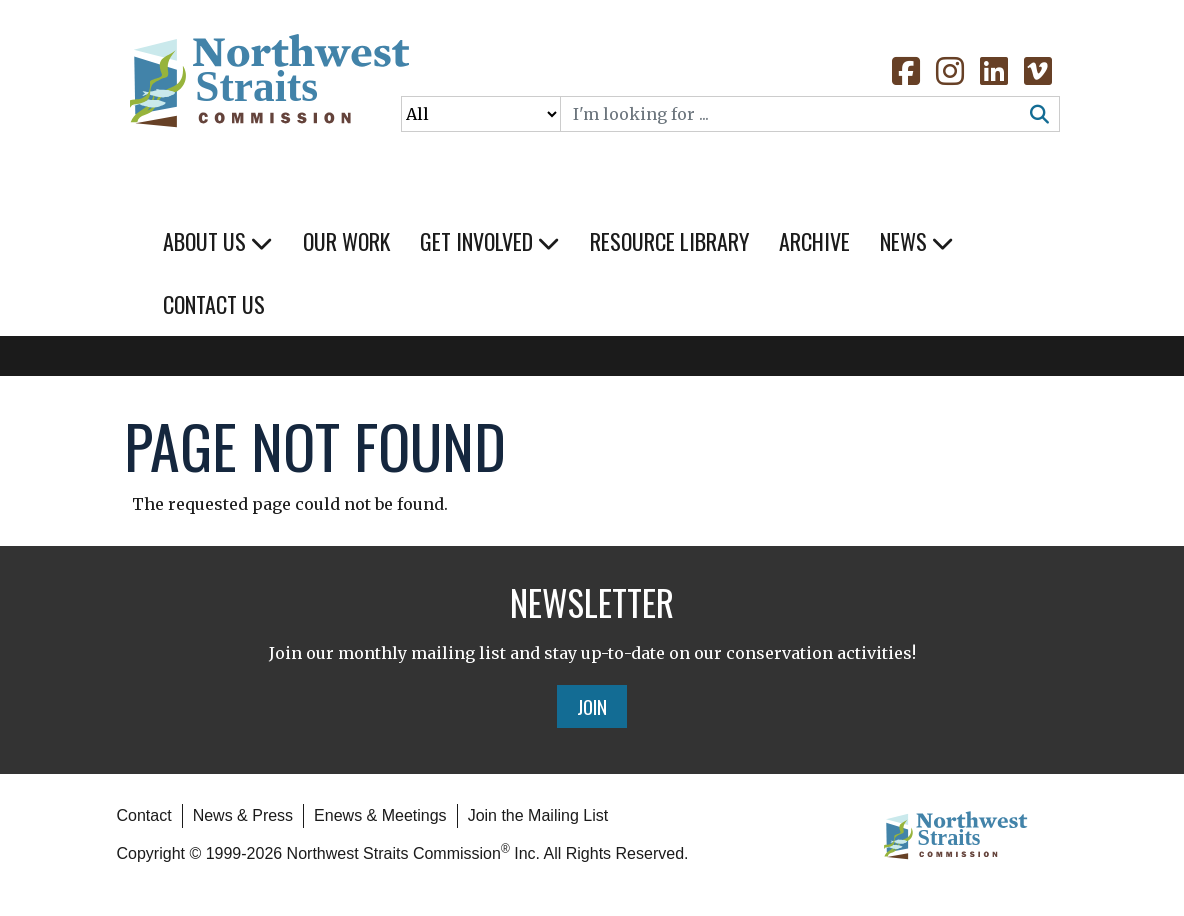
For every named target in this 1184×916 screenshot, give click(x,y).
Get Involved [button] (490, 241)
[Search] (791, 114)
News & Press (243, 815)
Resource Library (669, 241)
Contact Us (214, 304)
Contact (144, 815)
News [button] (917, 241)
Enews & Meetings (380, 815)
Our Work (346, 241)
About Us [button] (218, 241)
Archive (814, 241)
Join (592, 706)
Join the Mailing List (538, 815)
